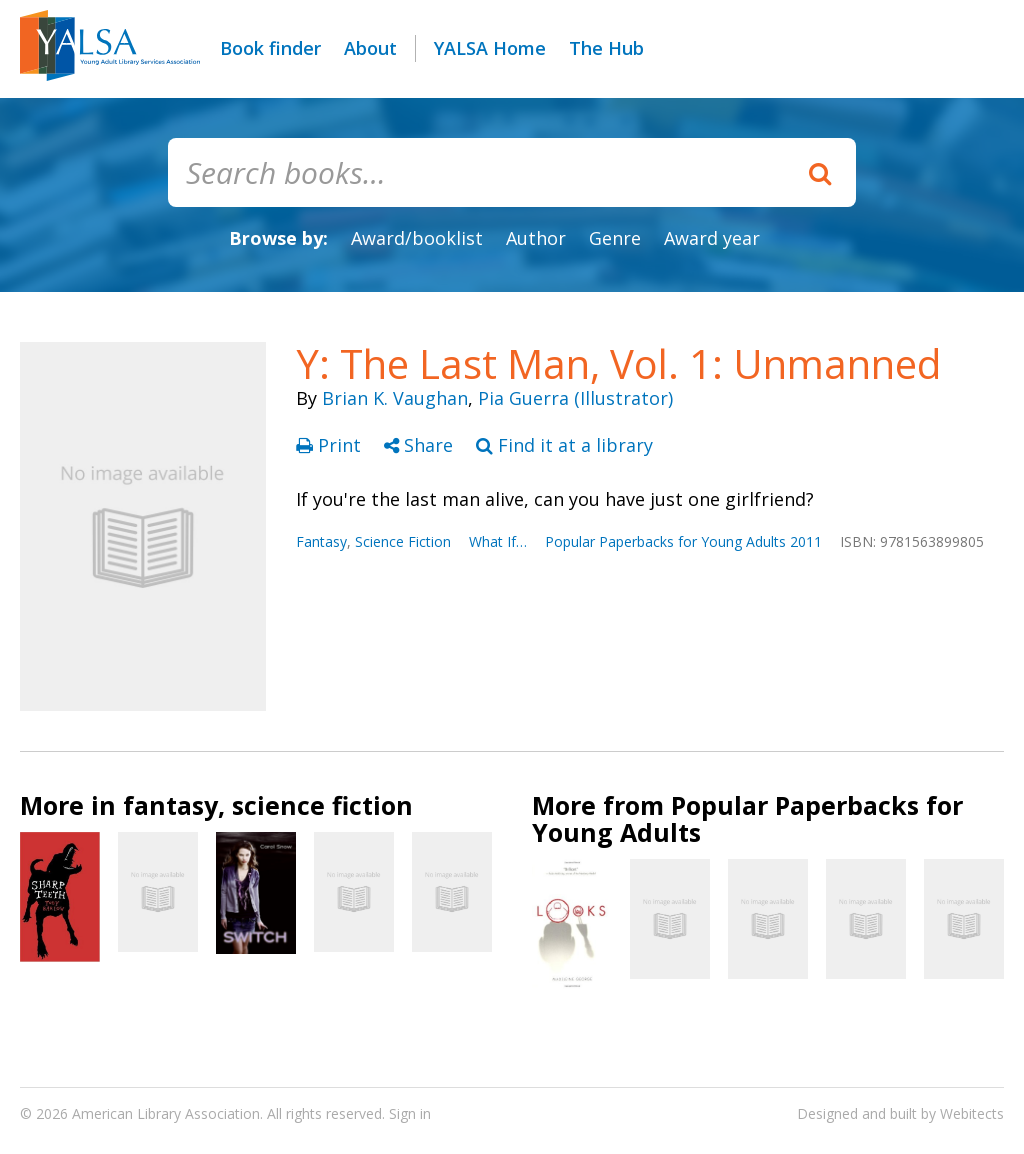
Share (421, 445)
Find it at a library (564, 445)
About (370, 48)
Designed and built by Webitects (900, 1113)
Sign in (410, 1113)
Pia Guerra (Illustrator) (575, 398)
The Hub (606, 48)
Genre (615, 238)
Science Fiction (403, 541)
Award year (712, 238)
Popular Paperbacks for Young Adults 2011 (683, 541)
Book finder (270, 48)
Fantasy (321, 541)
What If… (498, 541)
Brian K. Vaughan (395, 398)
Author (536, 238)
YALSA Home (490, 48)
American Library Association (166, 1113)
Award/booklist (417, 238)
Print (331, 445)
